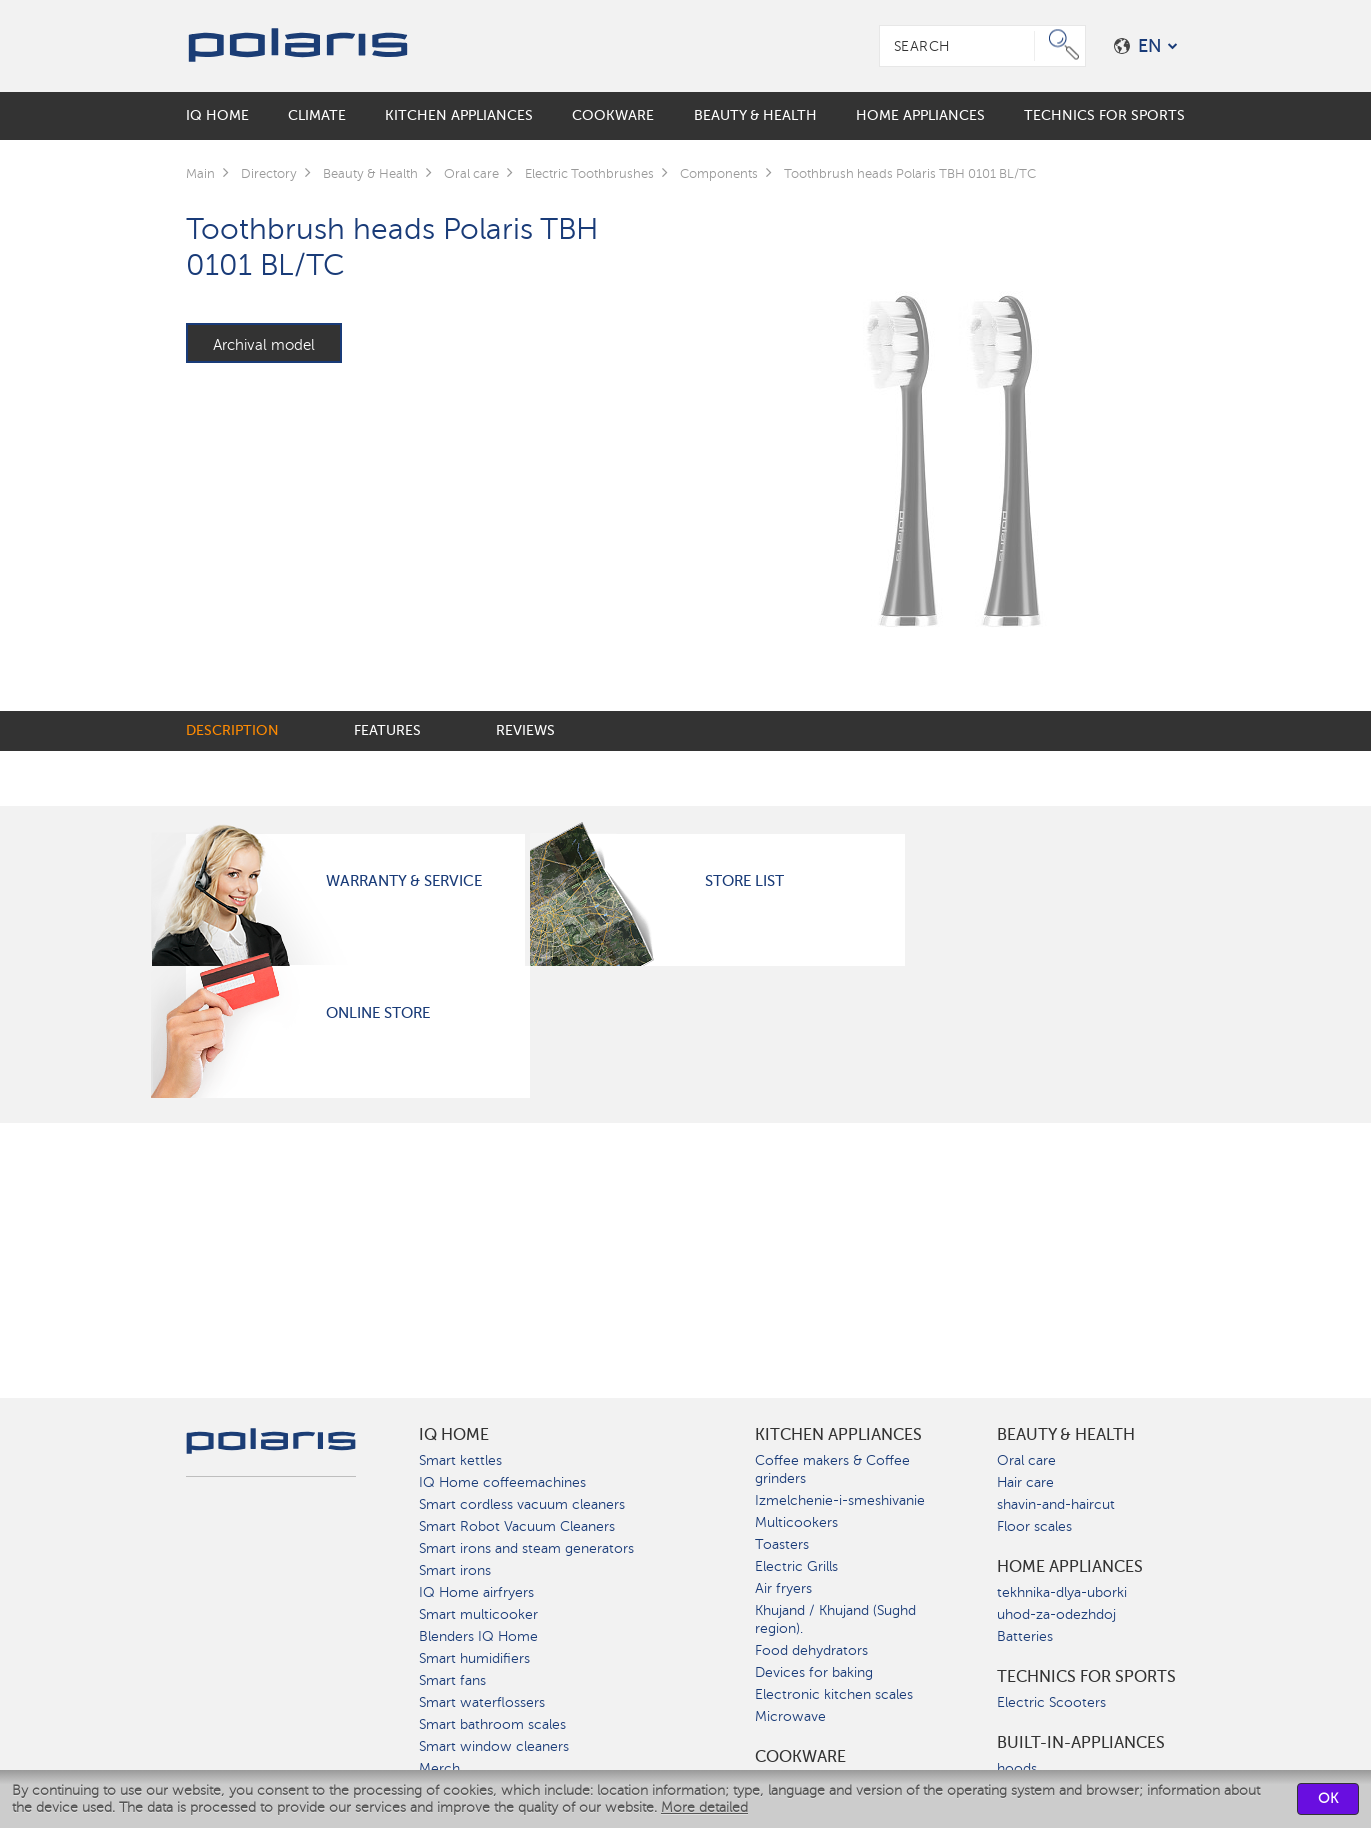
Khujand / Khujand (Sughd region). (835, 1619)
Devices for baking (814, 1672)
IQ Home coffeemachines (502, 1482)
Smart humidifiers (474, 1658)
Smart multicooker (478, 1614)
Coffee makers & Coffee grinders (832, 1469)
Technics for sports (1086, 1677)
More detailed (704, 1807)
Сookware (800, 1757)
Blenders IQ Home (478, 1636)
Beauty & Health (1066, 1435)
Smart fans (452, 1680)
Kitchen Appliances (838, 1435)
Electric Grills (796, 1566)
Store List (744, 881)
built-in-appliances (1081, 1743)
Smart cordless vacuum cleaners (522, 1504)
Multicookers (796, 1522)
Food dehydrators (811, 1650)
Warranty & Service (404, 881)
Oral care (1026, 1460)
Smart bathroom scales (492, 1724)
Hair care (1025, 1482)
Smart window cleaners (494, 1746)
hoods (1017, 1768)
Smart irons (455, 1570)
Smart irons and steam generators (526, 1548)
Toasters (782, 1544)
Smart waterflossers (482, 1702)
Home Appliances (1070, 1567)
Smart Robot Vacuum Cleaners (517, 1526)
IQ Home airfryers (476, 1592)
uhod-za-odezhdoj (1056, 1614)
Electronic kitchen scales (834, 1694)
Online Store (378, 1013)
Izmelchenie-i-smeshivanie (840, 1500)
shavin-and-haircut (1056, 1504)
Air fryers (783, 1588)
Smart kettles (460, 1460)
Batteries (1025, 1636)
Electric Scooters (1051, 1702)
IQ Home (454, 1435)
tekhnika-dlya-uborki (1062, 1592)
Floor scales (1034, 1526)
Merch (439, 1768)
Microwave (790, 1716)
